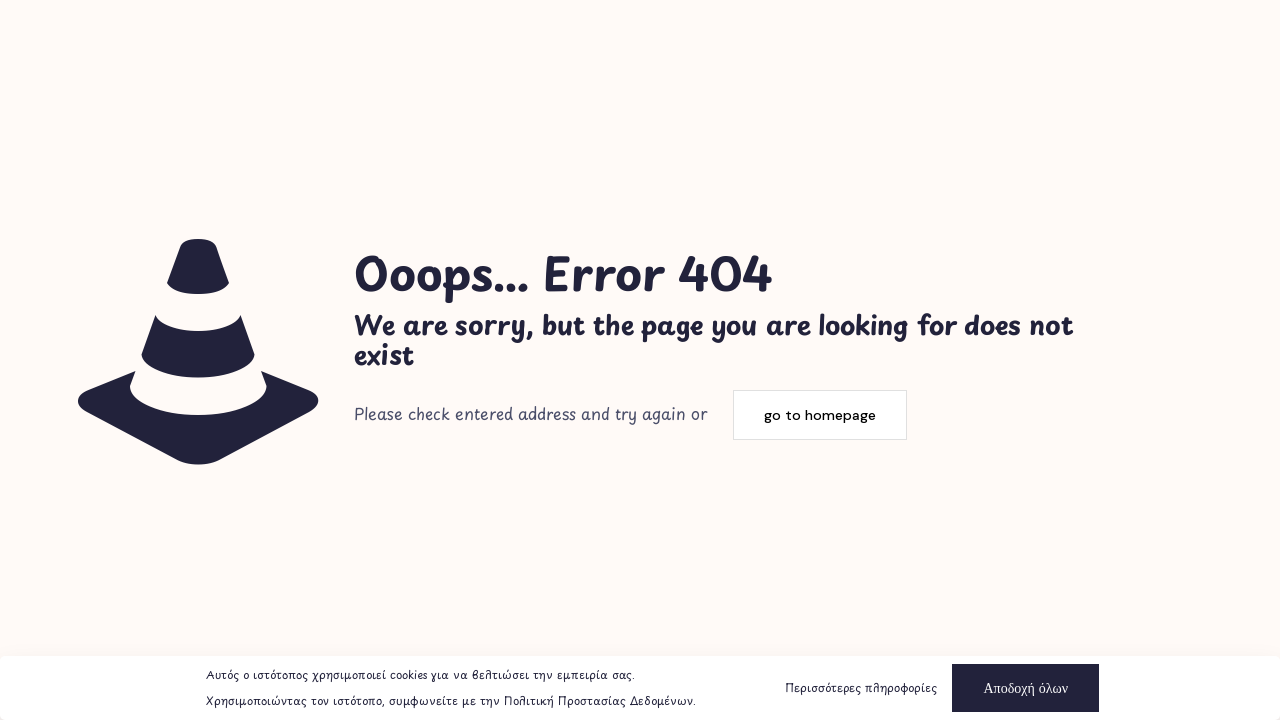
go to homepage (820, 415)
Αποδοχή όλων (1025, 688)
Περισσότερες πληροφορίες (861, 687)
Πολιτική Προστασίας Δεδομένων (598, 700)
